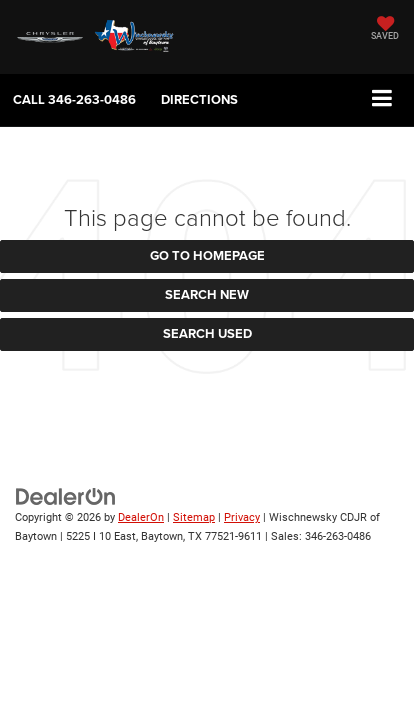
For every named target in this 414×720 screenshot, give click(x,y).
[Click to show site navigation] (382, 99)
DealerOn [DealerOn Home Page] (141, 517)
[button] (74, 99)
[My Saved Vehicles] (385, 30)
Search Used (207, 333)
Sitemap (194, 517)
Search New (207, 294)
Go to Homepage (207, 255)
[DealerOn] (66, 496)
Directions (199, 99)
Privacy (242, 517)
